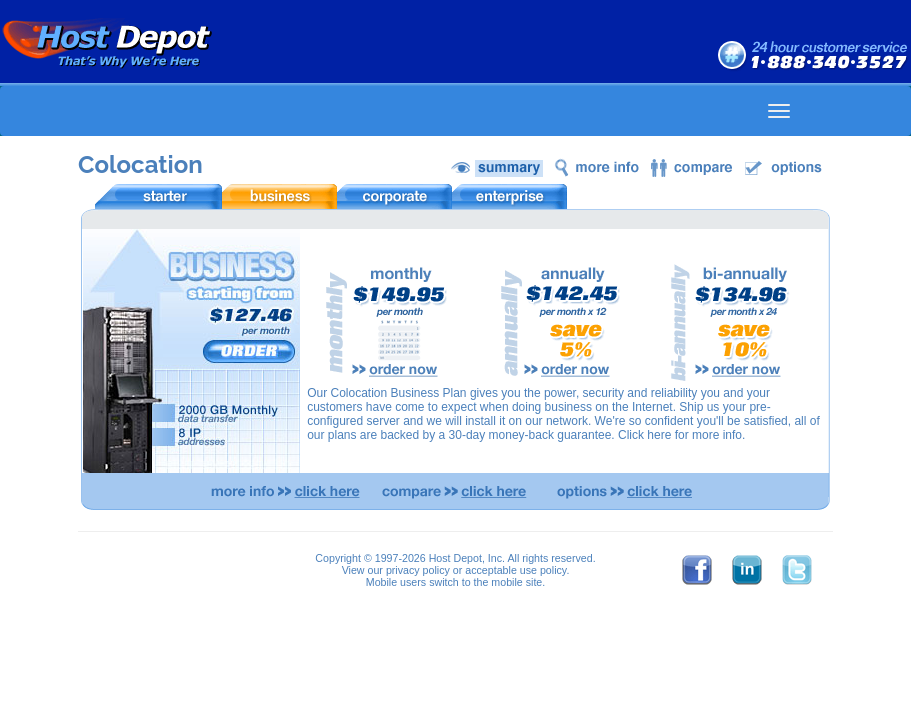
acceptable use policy (515, 570)
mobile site (516, 582)
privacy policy (418, 570)
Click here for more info (680, 435)
